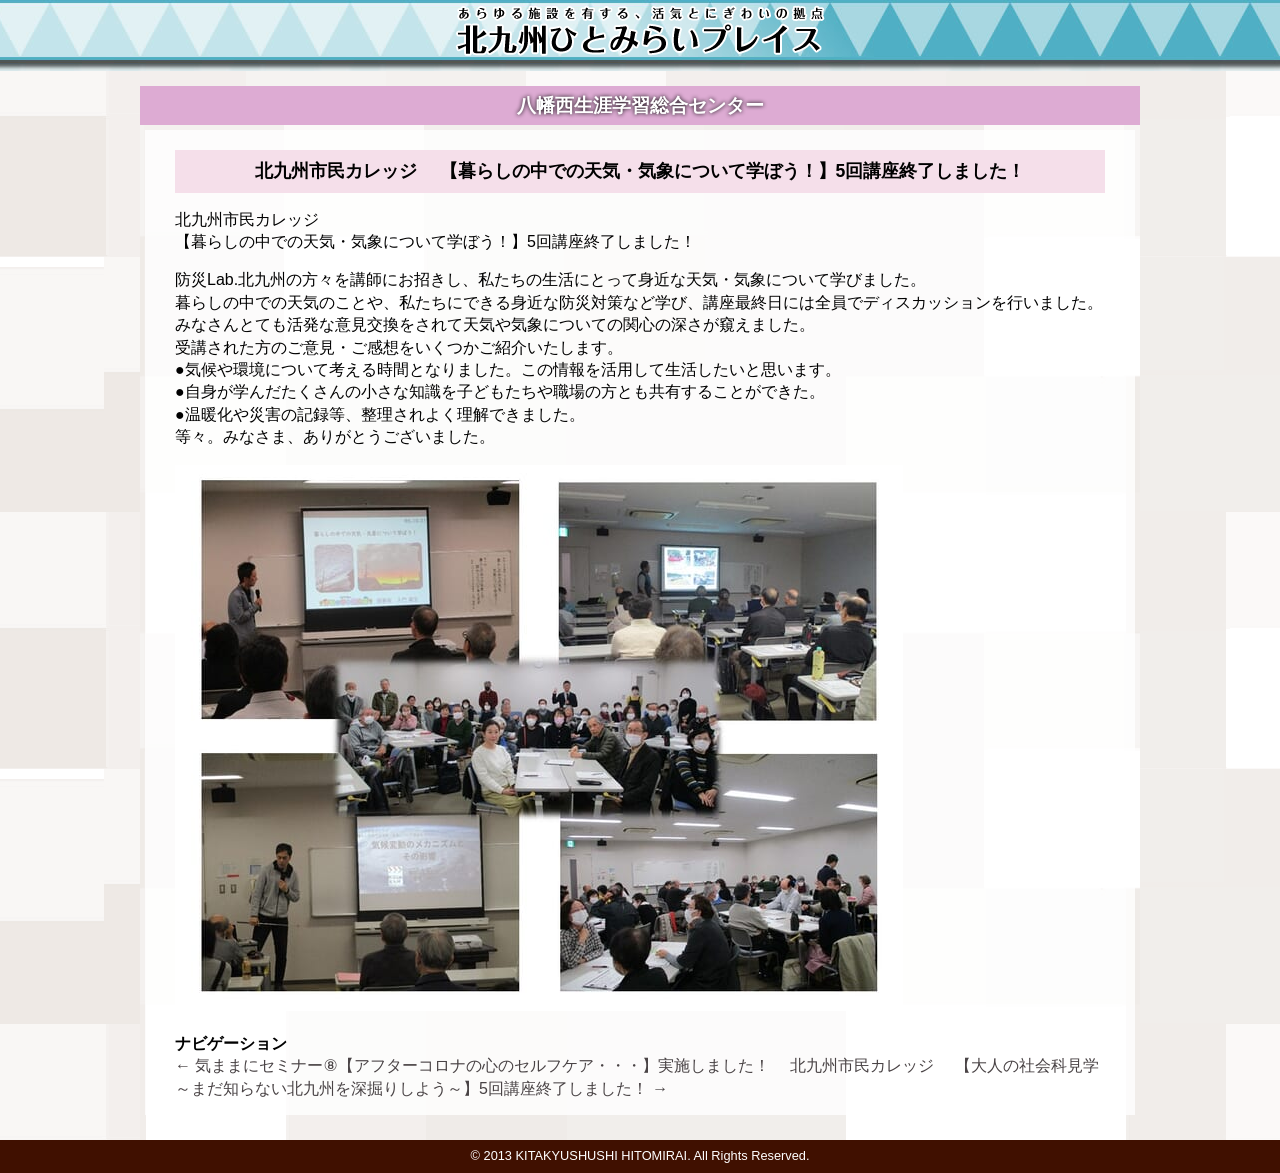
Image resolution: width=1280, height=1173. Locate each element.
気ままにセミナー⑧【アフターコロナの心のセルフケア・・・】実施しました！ (480, 1065)
